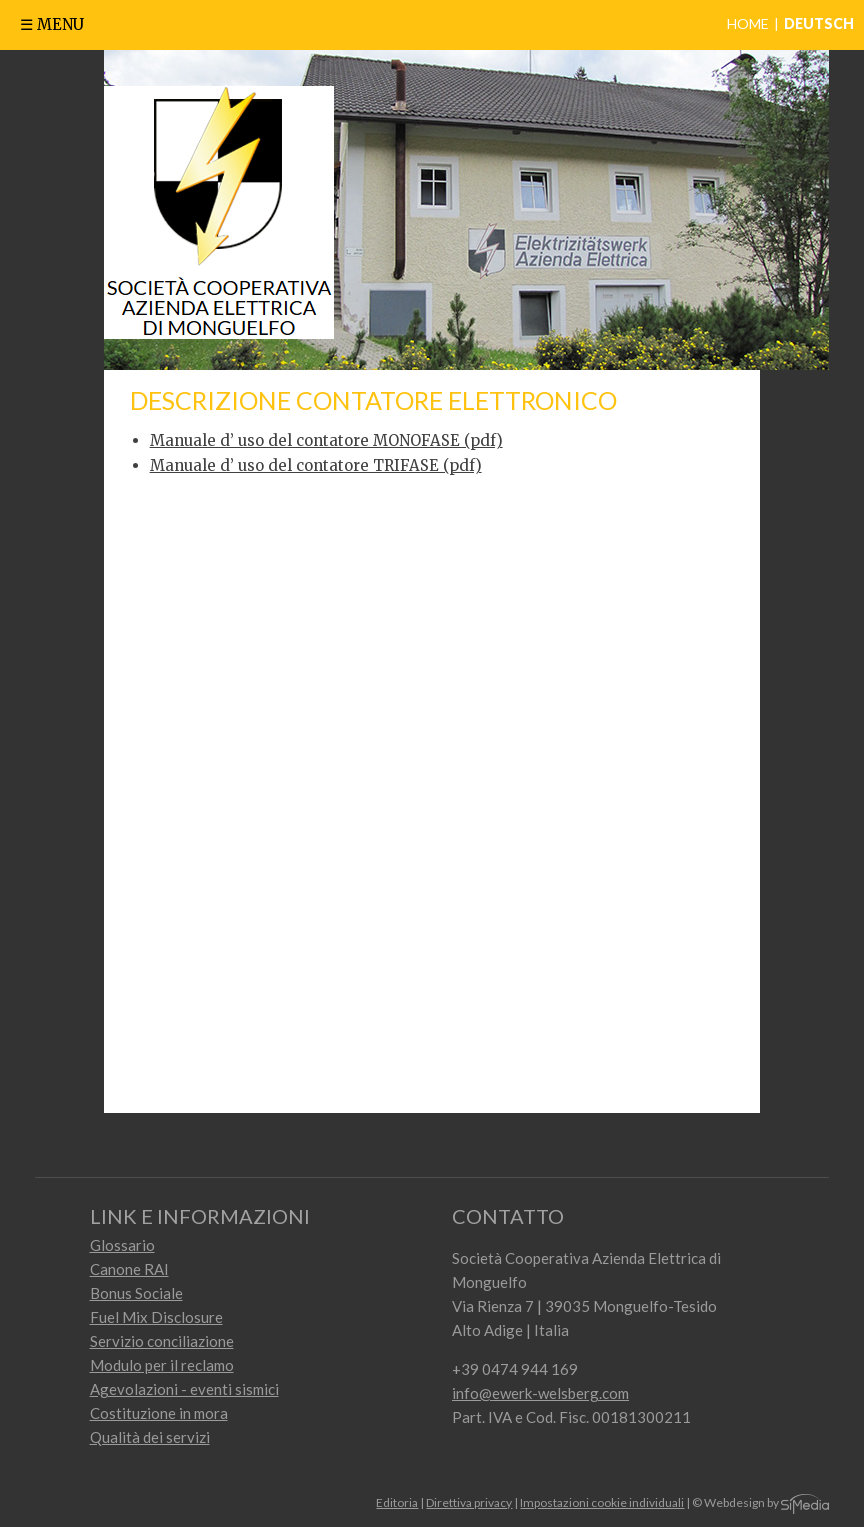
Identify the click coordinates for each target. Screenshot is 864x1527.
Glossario (122, 1245)
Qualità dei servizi (150, 1437)
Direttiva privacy (469, 1502)
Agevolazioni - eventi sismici (184, 1389)
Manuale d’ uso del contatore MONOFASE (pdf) (326, 440)
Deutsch (819, 23)
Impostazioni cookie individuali (602, 1502)
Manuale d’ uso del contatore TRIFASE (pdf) (316, 465)
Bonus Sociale (136, 1293)
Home (748, 23)
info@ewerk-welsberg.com (540, 1393)
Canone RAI (129, 1269)
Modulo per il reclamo (162, 1365)
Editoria (397, 1502)
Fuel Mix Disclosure (156, 1317)
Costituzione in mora (159, 1413)
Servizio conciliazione (162, 1341)
